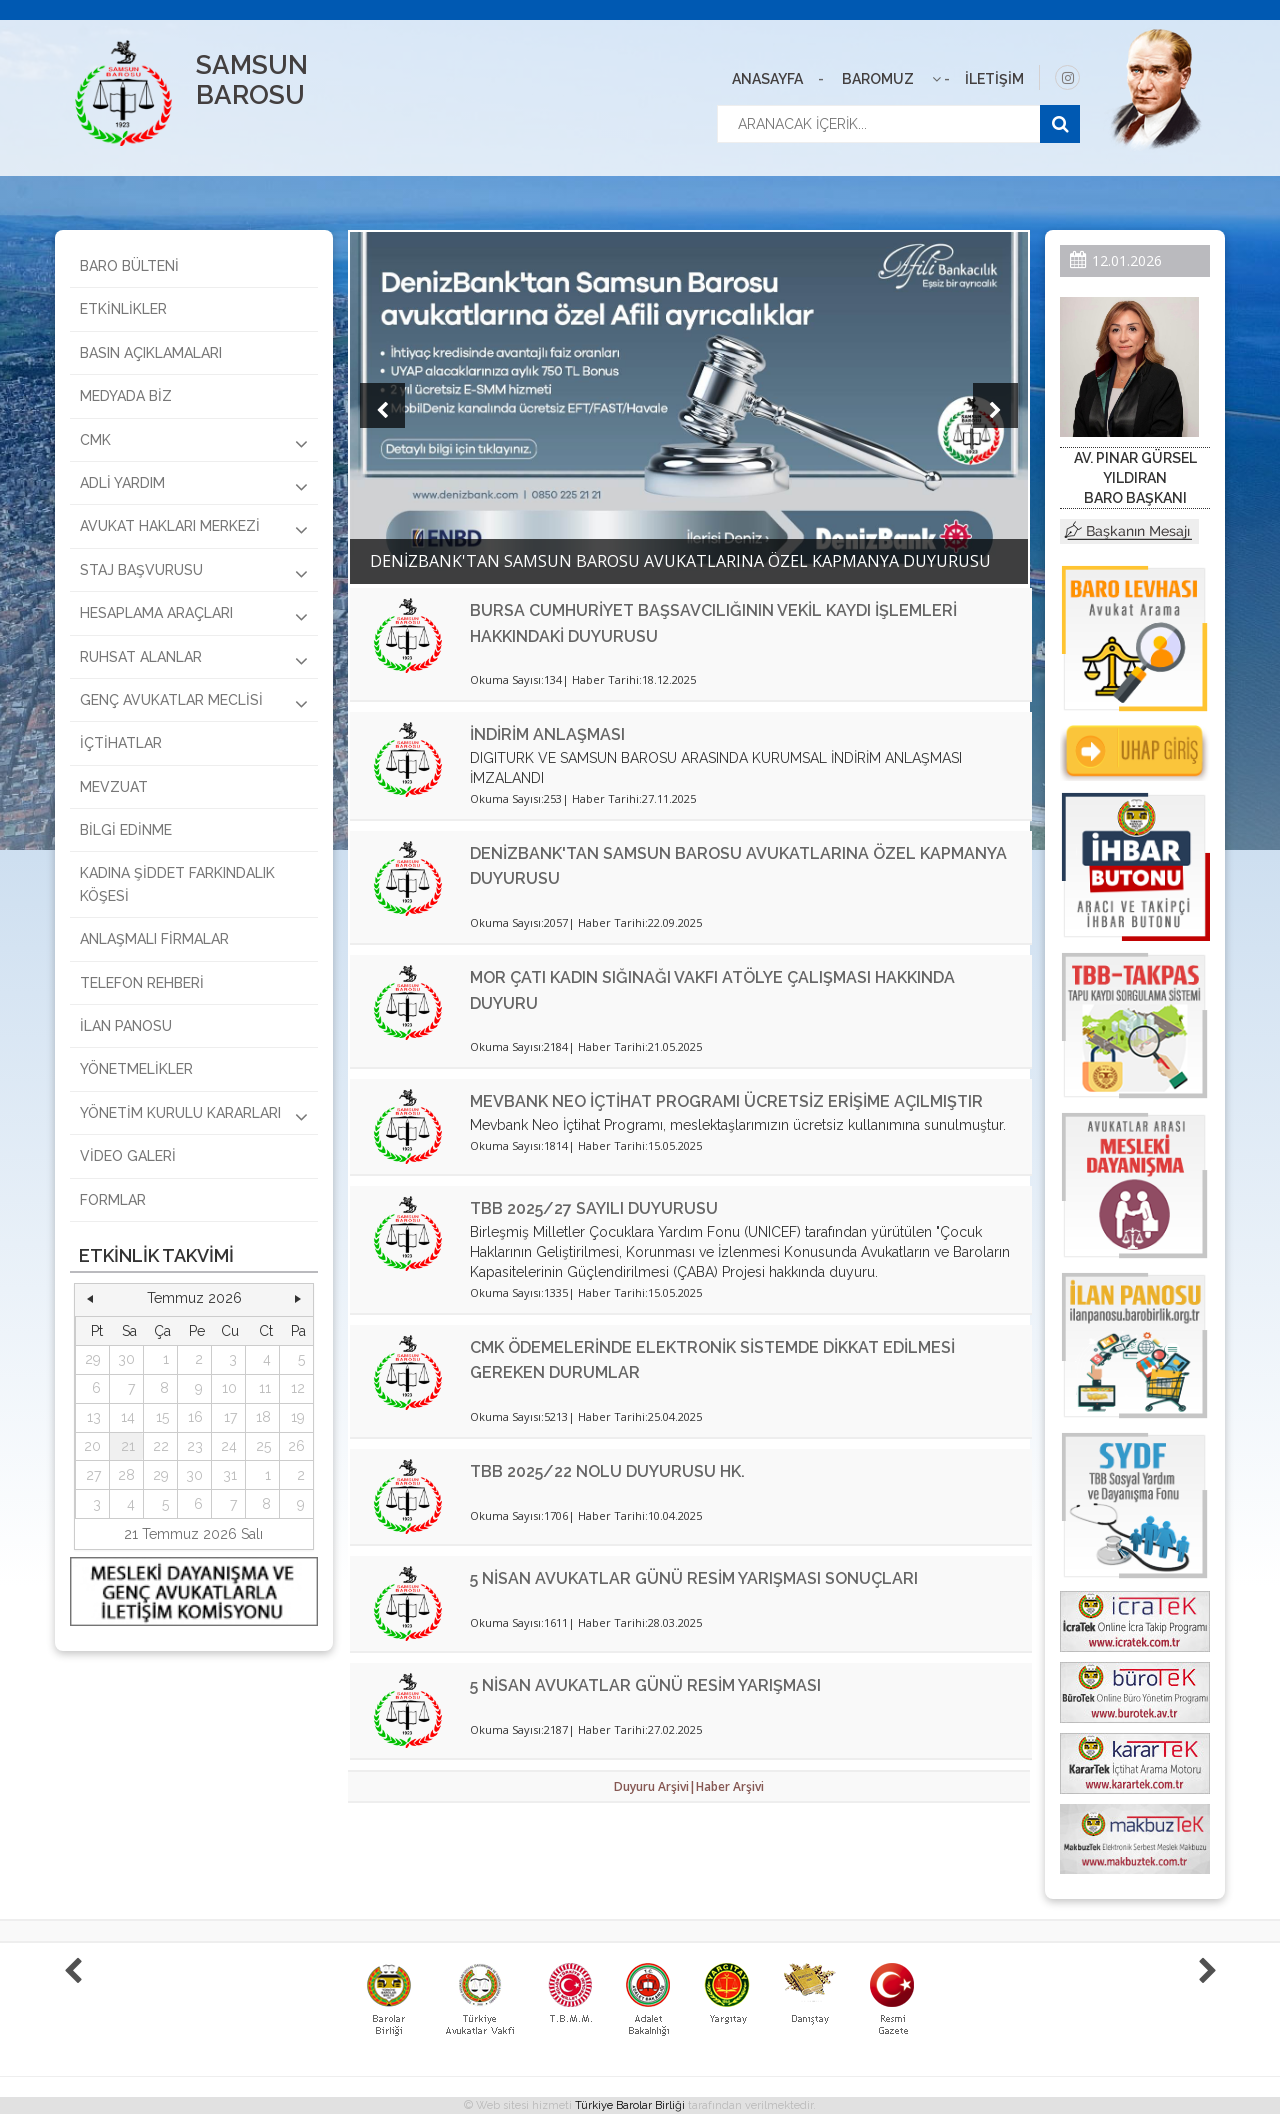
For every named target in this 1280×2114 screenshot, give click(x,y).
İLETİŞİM (994, 79)
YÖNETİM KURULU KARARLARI (194, 1116)
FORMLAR (113, 1200)
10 (229, 1388)
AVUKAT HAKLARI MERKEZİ (194, 529)
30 (126, 1359)
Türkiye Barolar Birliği (630, 2105)
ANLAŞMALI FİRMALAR (154, 939)
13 (94, 1417)
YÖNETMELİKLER (136, 1069)
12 (298, 1388)
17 (230, 1417)
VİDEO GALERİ (128, 1156)
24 (229, 1446)
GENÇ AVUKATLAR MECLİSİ (194, 703)
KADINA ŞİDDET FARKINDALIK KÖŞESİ (177, 884)
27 (93, 1475)
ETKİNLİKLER (123, 309)
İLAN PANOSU (126, 1026)
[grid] (194, 1417)
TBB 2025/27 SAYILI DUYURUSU (594, 1208)
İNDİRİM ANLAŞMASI (547, 734)
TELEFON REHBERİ (142, 983)
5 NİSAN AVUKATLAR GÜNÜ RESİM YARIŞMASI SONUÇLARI (694, 1578)
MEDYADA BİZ (126, 396)
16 (195, 1417)
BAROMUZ (878, 79)
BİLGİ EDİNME (126, 830)
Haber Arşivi (730, 1786)
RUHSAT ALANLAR (194, 660)
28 (126, 1475)
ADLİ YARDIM (194, 486)
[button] (90, 1299)
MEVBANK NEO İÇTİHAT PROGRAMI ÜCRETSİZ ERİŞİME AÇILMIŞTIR (726, 1101)
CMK (194, 443)
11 (265, 1388)
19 (298, 1417)
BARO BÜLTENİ (129, 266)
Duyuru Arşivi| (655, 1786)
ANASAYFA (767, 79)
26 (296, 1446)
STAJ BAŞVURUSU (194, 573)
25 (263, 1446)
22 (161, 1446)
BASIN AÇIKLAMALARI (151, 353)
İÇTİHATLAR (121, 743)
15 (162, 1417)
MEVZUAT (114, 787)
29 (93, 1359)
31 (230, 1475)
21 (128, 1446)
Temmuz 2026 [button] (194, 1298)
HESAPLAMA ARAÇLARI (194, 616)
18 (263, 1417)
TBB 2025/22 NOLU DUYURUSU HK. (607, 1471)
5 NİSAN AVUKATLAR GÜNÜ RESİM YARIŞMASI (645, 1685)
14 (128, 1417)
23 (195, 1446)
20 (92, 1446)
